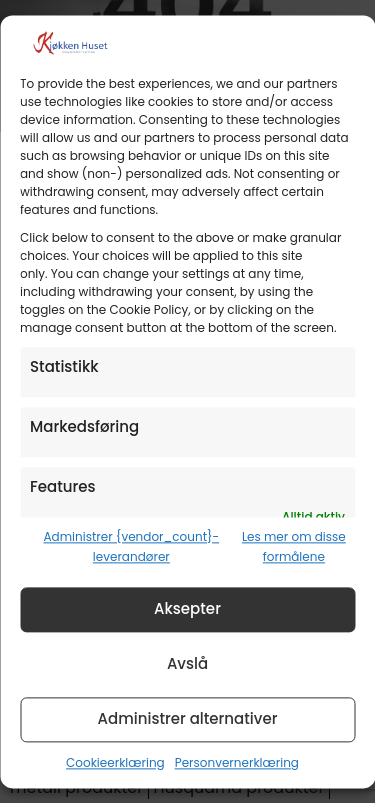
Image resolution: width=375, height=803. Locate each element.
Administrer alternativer (188, 719)
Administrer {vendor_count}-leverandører (132, 546)
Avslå (187, 664)
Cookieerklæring (115, 762)
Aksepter (187, 609)
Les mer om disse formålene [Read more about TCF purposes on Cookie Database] (294, 546)
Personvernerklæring (237, 762)
